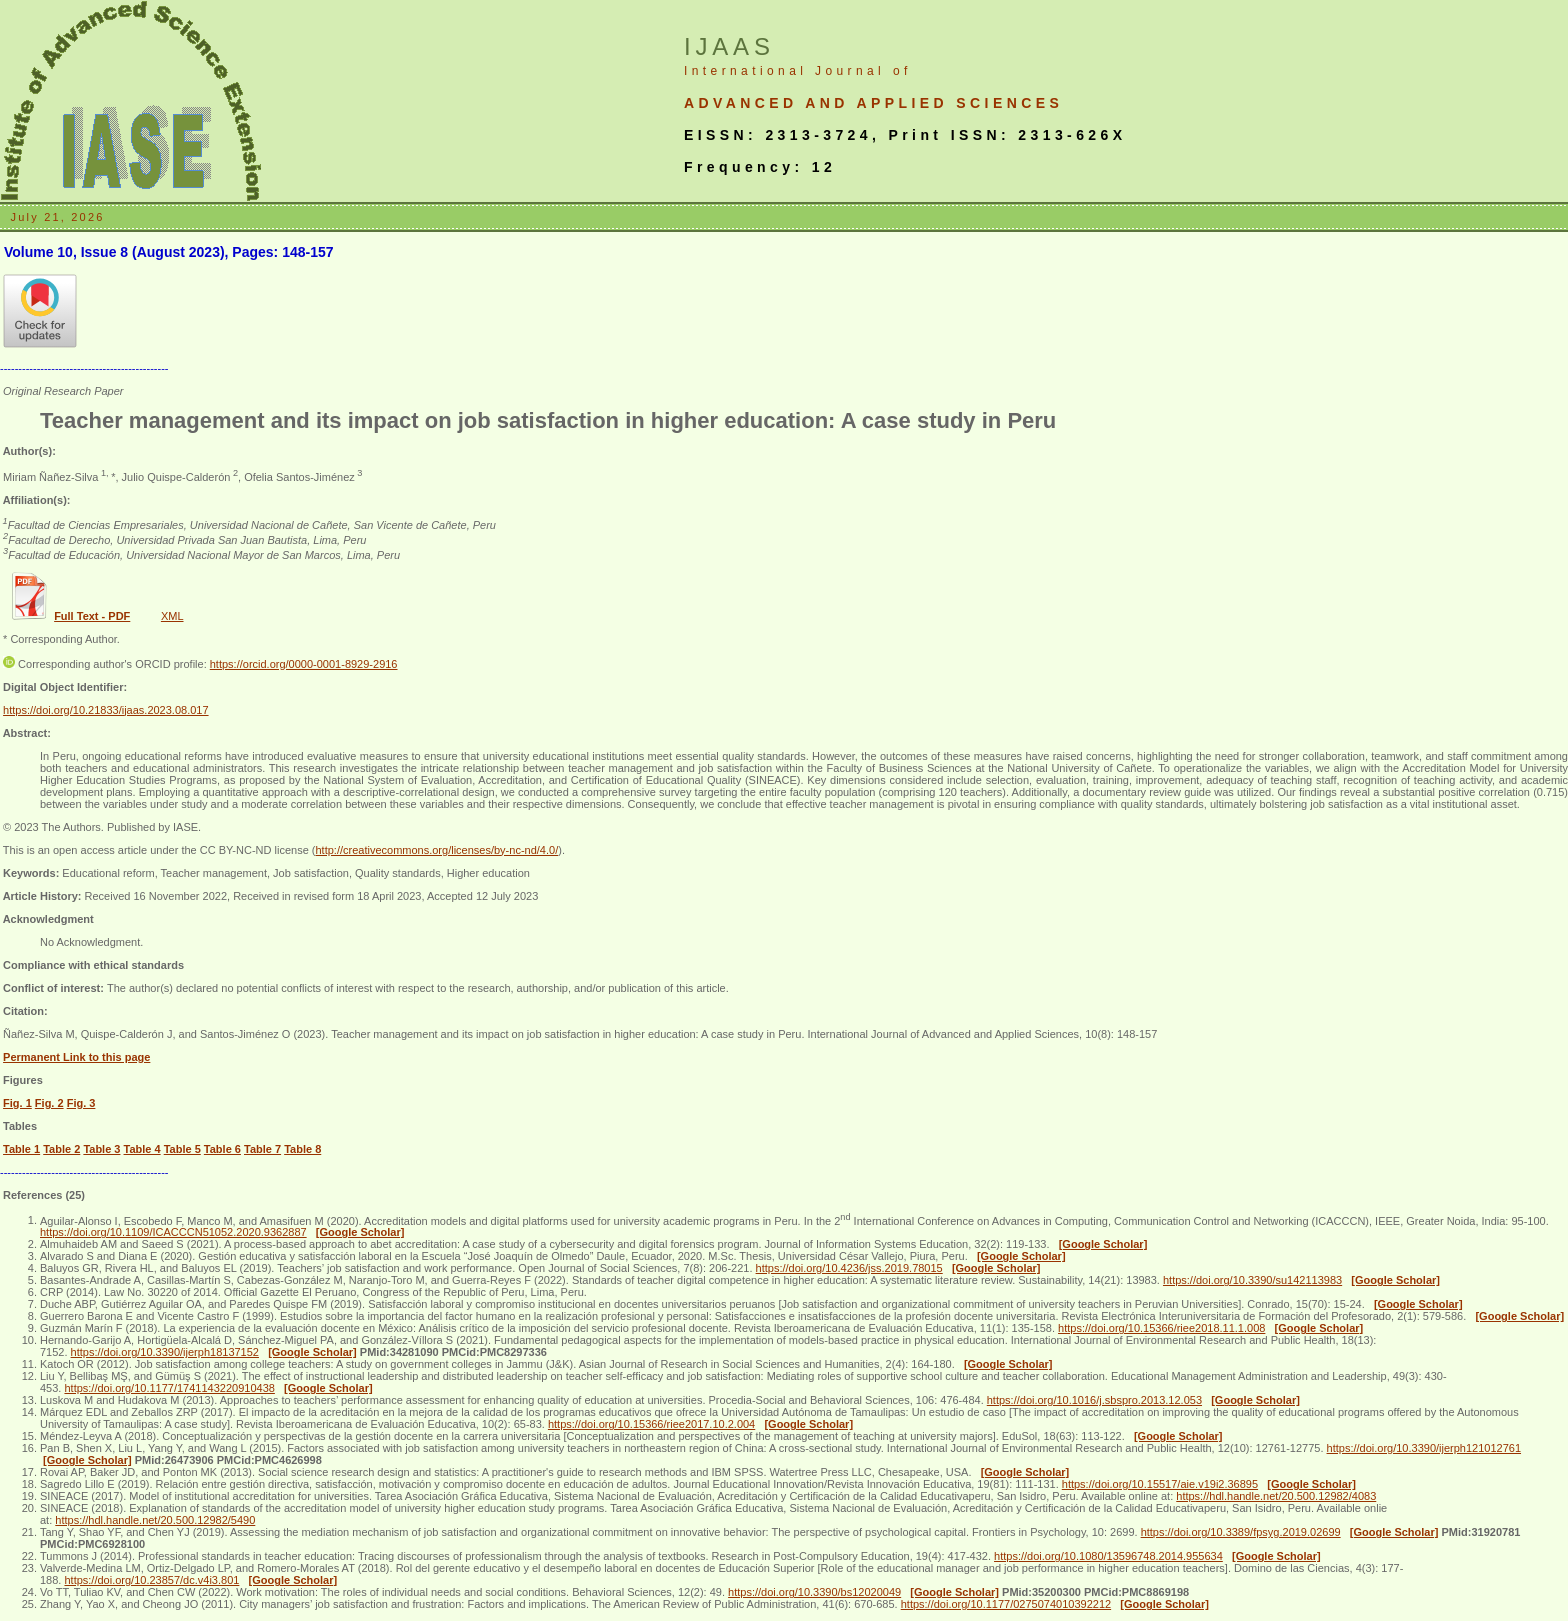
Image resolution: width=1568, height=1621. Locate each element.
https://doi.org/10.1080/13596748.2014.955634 (1108, 1556)
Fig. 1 (17, 1103)
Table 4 (142, 1149)
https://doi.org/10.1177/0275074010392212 (1006, 1604)
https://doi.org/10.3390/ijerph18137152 (165, 1352)
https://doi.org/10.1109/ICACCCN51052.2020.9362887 (173, 1232)
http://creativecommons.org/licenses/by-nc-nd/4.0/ (436, 850)
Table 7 (262, 1149)
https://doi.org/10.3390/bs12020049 (814, 1592)
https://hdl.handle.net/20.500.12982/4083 (1276, 1496)
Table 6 (222, 1149)
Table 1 (21, 1149)
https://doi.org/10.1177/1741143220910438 (169, 1388)
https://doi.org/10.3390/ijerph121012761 (1424, 1448)
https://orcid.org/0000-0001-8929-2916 (304, 664)
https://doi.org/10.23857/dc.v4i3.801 (151, 1580)
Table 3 (101, 1149)
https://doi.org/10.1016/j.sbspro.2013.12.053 (1094, 1400)
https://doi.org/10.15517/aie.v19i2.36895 (1160, 1484)
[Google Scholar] (360, 1232)
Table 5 (182, 1149)
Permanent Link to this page (76, 1057)
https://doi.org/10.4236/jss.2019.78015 (849, 1268)
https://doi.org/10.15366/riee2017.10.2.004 (651, 1424)
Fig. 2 (49, 1103)
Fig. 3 (81, 1103)
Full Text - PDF (92, 616)
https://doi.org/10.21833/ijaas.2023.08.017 (106, 710)
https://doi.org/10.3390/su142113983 (1252, 1280)
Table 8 (302, 1149)
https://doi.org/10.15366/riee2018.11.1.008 (1161, 1328)
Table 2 (61, 1149)
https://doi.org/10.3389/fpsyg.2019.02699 (1241, 1532)
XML (172, 616)
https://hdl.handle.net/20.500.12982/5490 (155, 1520)
